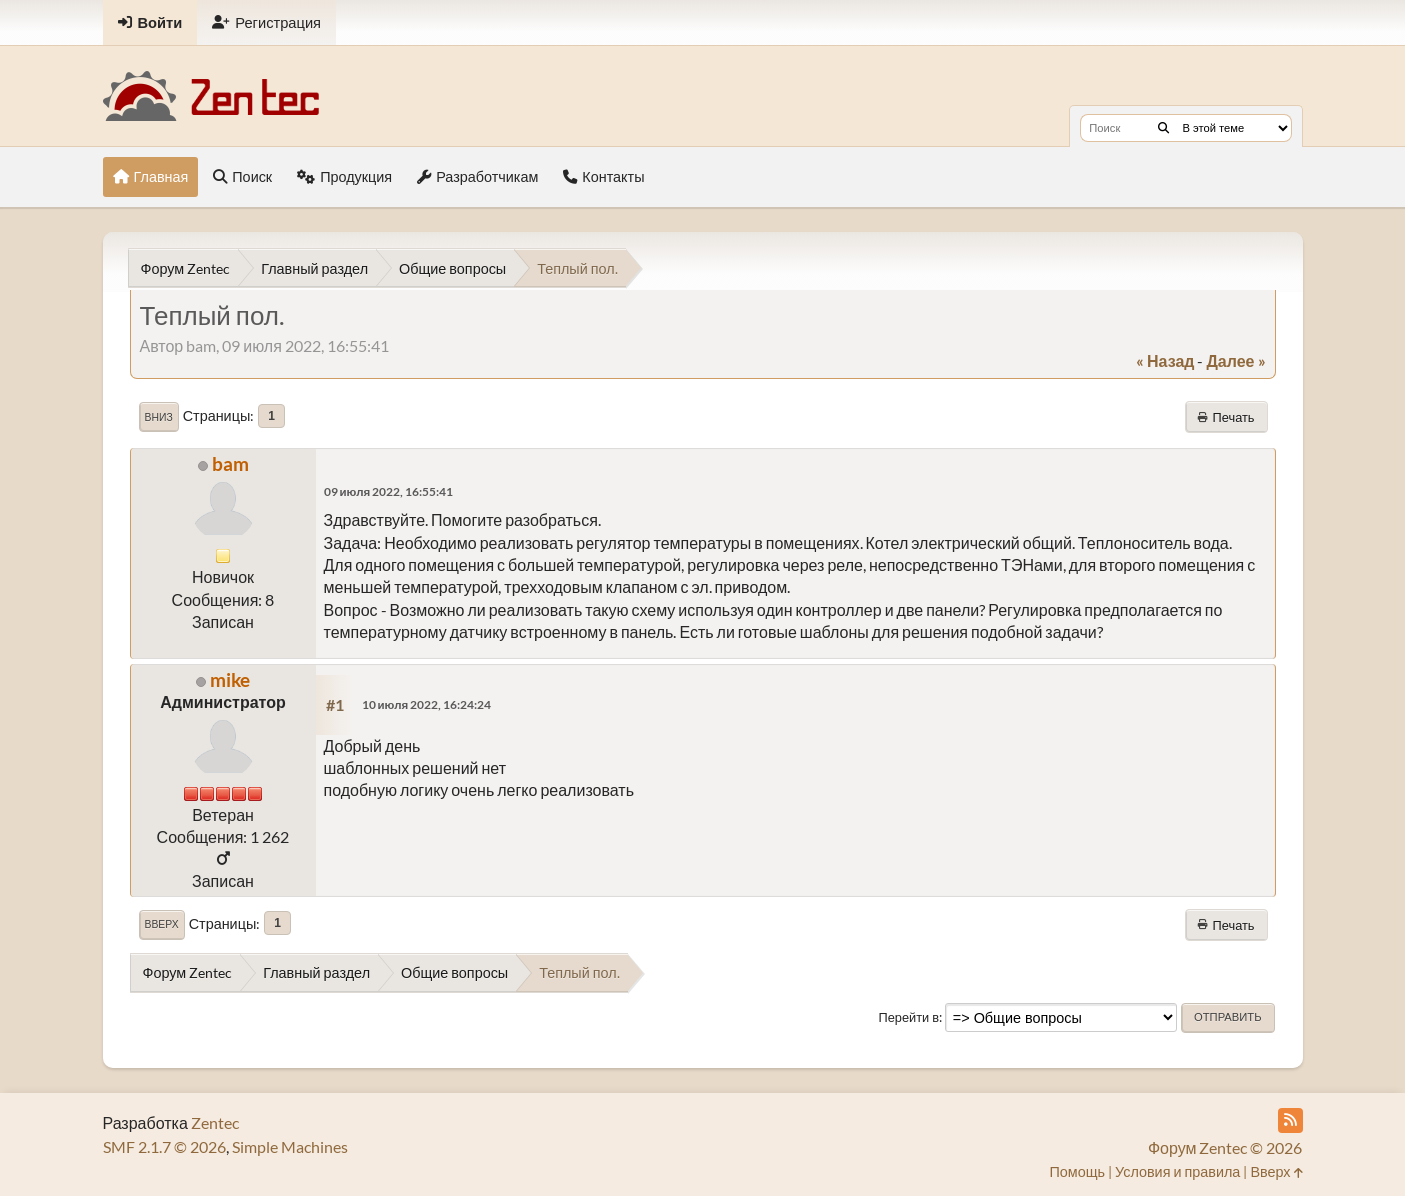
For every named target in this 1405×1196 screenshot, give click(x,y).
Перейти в (908, 1017)
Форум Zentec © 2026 (1225, 1147)
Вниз (159, 417)
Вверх (162, 924)
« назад (1165, 360)
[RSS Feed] (1290, 1120)
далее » (1235, 360)
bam (230, 463)
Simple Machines (290, 1146)
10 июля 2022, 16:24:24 (427, 704)
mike (230, 679)
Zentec (215, 1122)
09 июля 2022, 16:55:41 (389, 491)
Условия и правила (1177, 1171)
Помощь (1077, 1171)
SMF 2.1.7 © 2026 (164, 1146)
